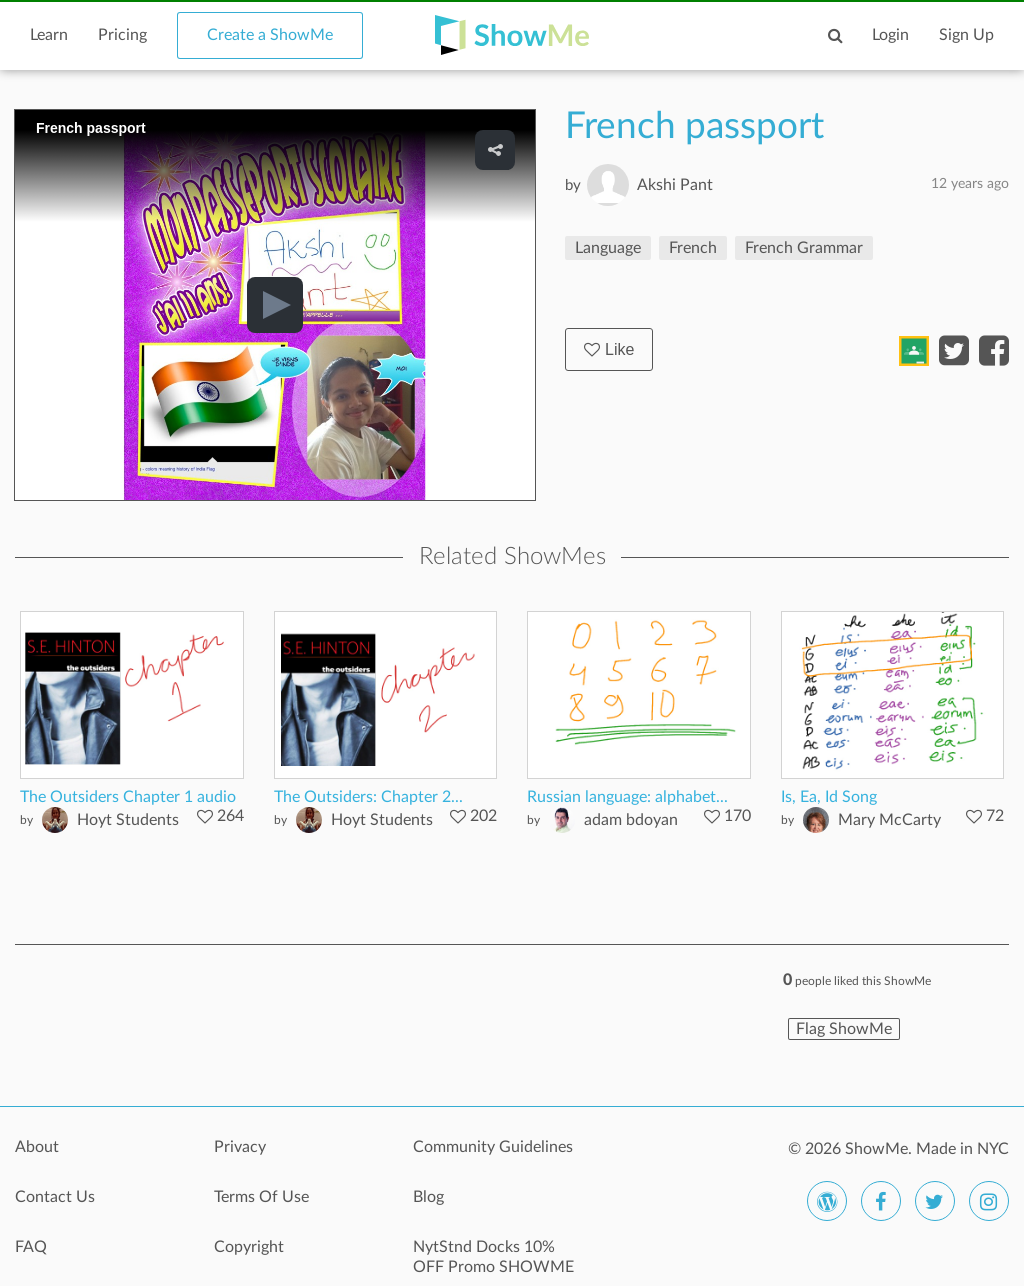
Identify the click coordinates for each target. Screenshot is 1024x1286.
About (37, 1147)
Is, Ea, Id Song (829, 797)
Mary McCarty (889, 820)
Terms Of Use (261, 1197)
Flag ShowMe (844, 1029)
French (693, 248)
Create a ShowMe (270, 35)
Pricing (122, 35)
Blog (428, 1197)
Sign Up (966, 35)
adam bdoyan (631, 820)
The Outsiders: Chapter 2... (368, 797)
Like (609, 349)
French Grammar (804, 248)
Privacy (240, 1147)
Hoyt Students (128, 820)
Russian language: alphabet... (627, 797)
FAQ (31, 1247)
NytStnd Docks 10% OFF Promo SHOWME (493, 1257)
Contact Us (55, 1197)
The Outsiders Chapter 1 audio (128, 797)
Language (608, 248)
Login (890, 35)
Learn (49, 35)
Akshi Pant (675, 185)
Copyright (249, 1247)
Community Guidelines (493, 1147)
